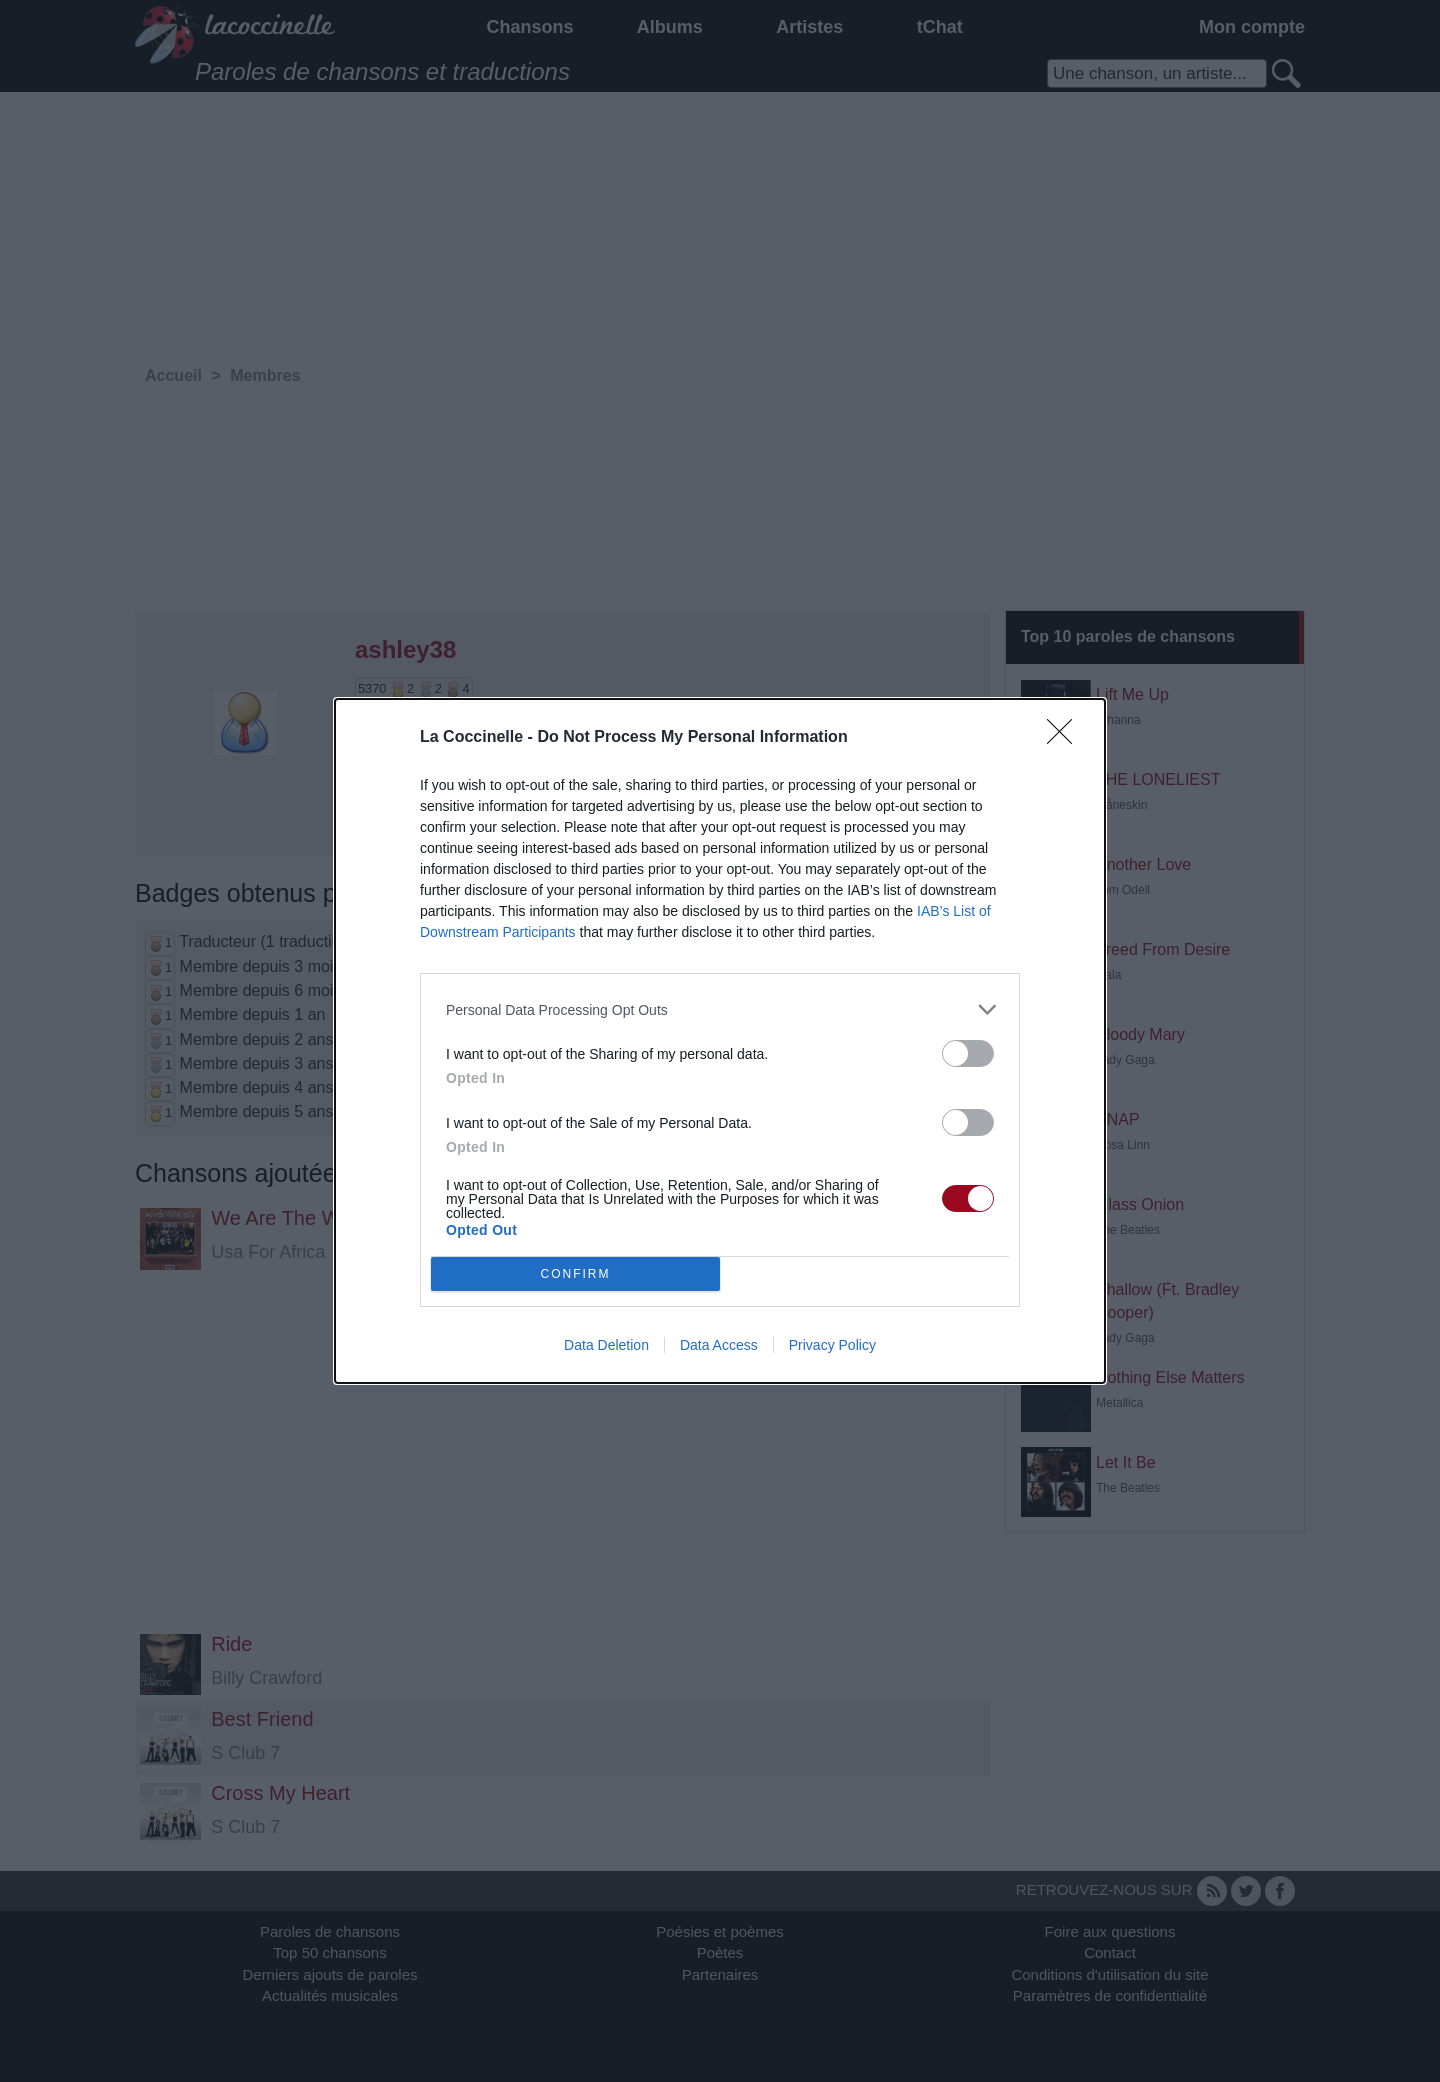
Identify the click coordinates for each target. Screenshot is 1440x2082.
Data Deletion (606, 1345)
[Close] (1066, 738)
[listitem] (720, 1009)
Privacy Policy (832, 1345)
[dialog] (720, 1041)
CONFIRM (575, 1274)
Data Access (719, 1345)
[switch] (968, 1053)
